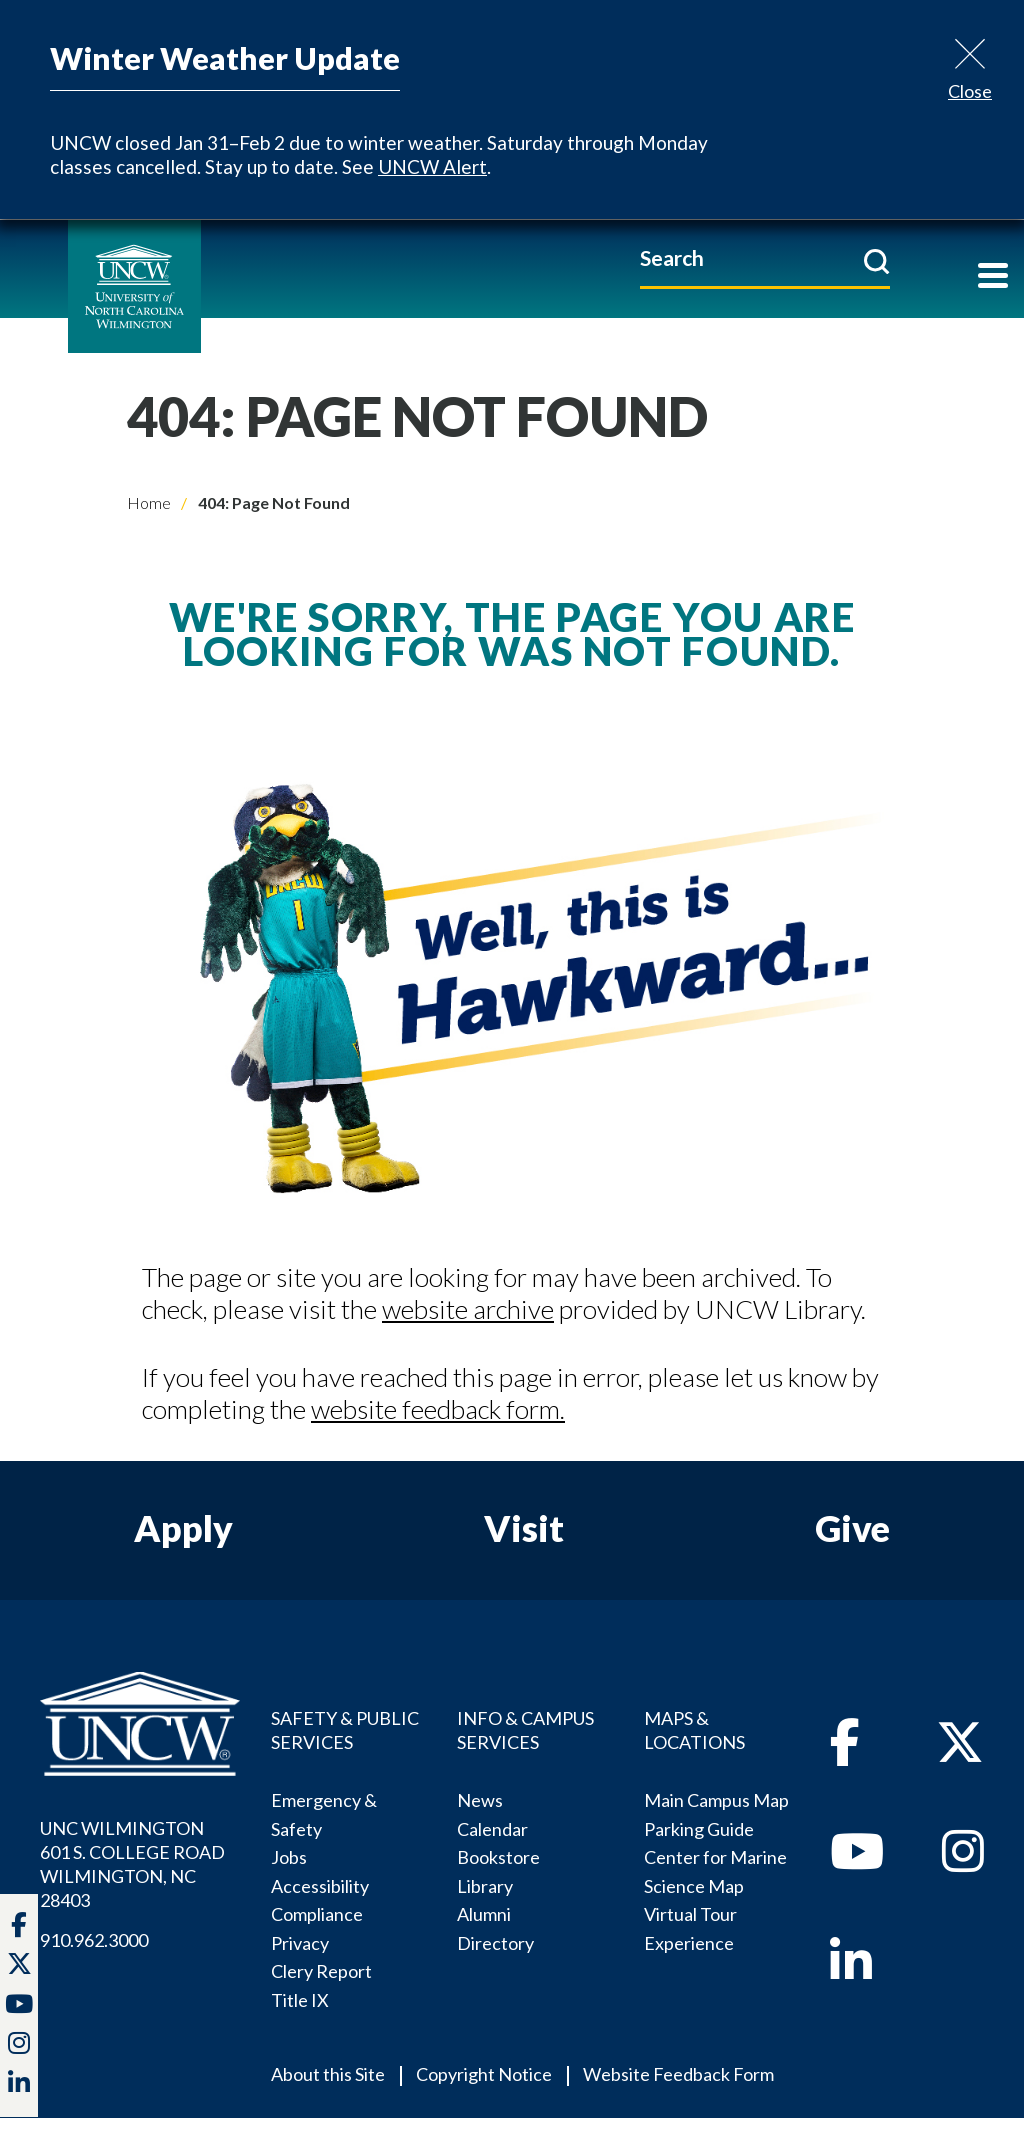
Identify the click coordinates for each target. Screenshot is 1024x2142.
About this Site (328, 2074)
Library (485, 1886)
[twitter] (19, 1966)
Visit (524, 1528)
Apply (183, 1528)
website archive (468, 1309)
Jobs (289, 1857)
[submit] (876, 261)
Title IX (300, 2000)
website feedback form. (438, 1409)
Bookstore (498, 1857)
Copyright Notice (484, 2074)
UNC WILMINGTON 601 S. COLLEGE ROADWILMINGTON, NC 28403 (132, 1864)
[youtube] (857, 1862)
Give (852, 1528)
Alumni (484, 1914)
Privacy (300, 1943)
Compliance (317, 1914)
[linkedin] (851, 1972)
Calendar (492, 1829)
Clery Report (321, 1971)
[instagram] (19, 2045)
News (480, 1800)
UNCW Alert (432, 166)
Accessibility (320, 1886)
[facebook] (845, 1753)
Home (149, 502)
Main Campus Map (716, 1800)
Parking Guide (699, 1829)
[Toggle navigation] (993, 277)
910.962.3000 (94, 1940)
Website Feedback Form (678, 2074)
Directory (495, 1943)
